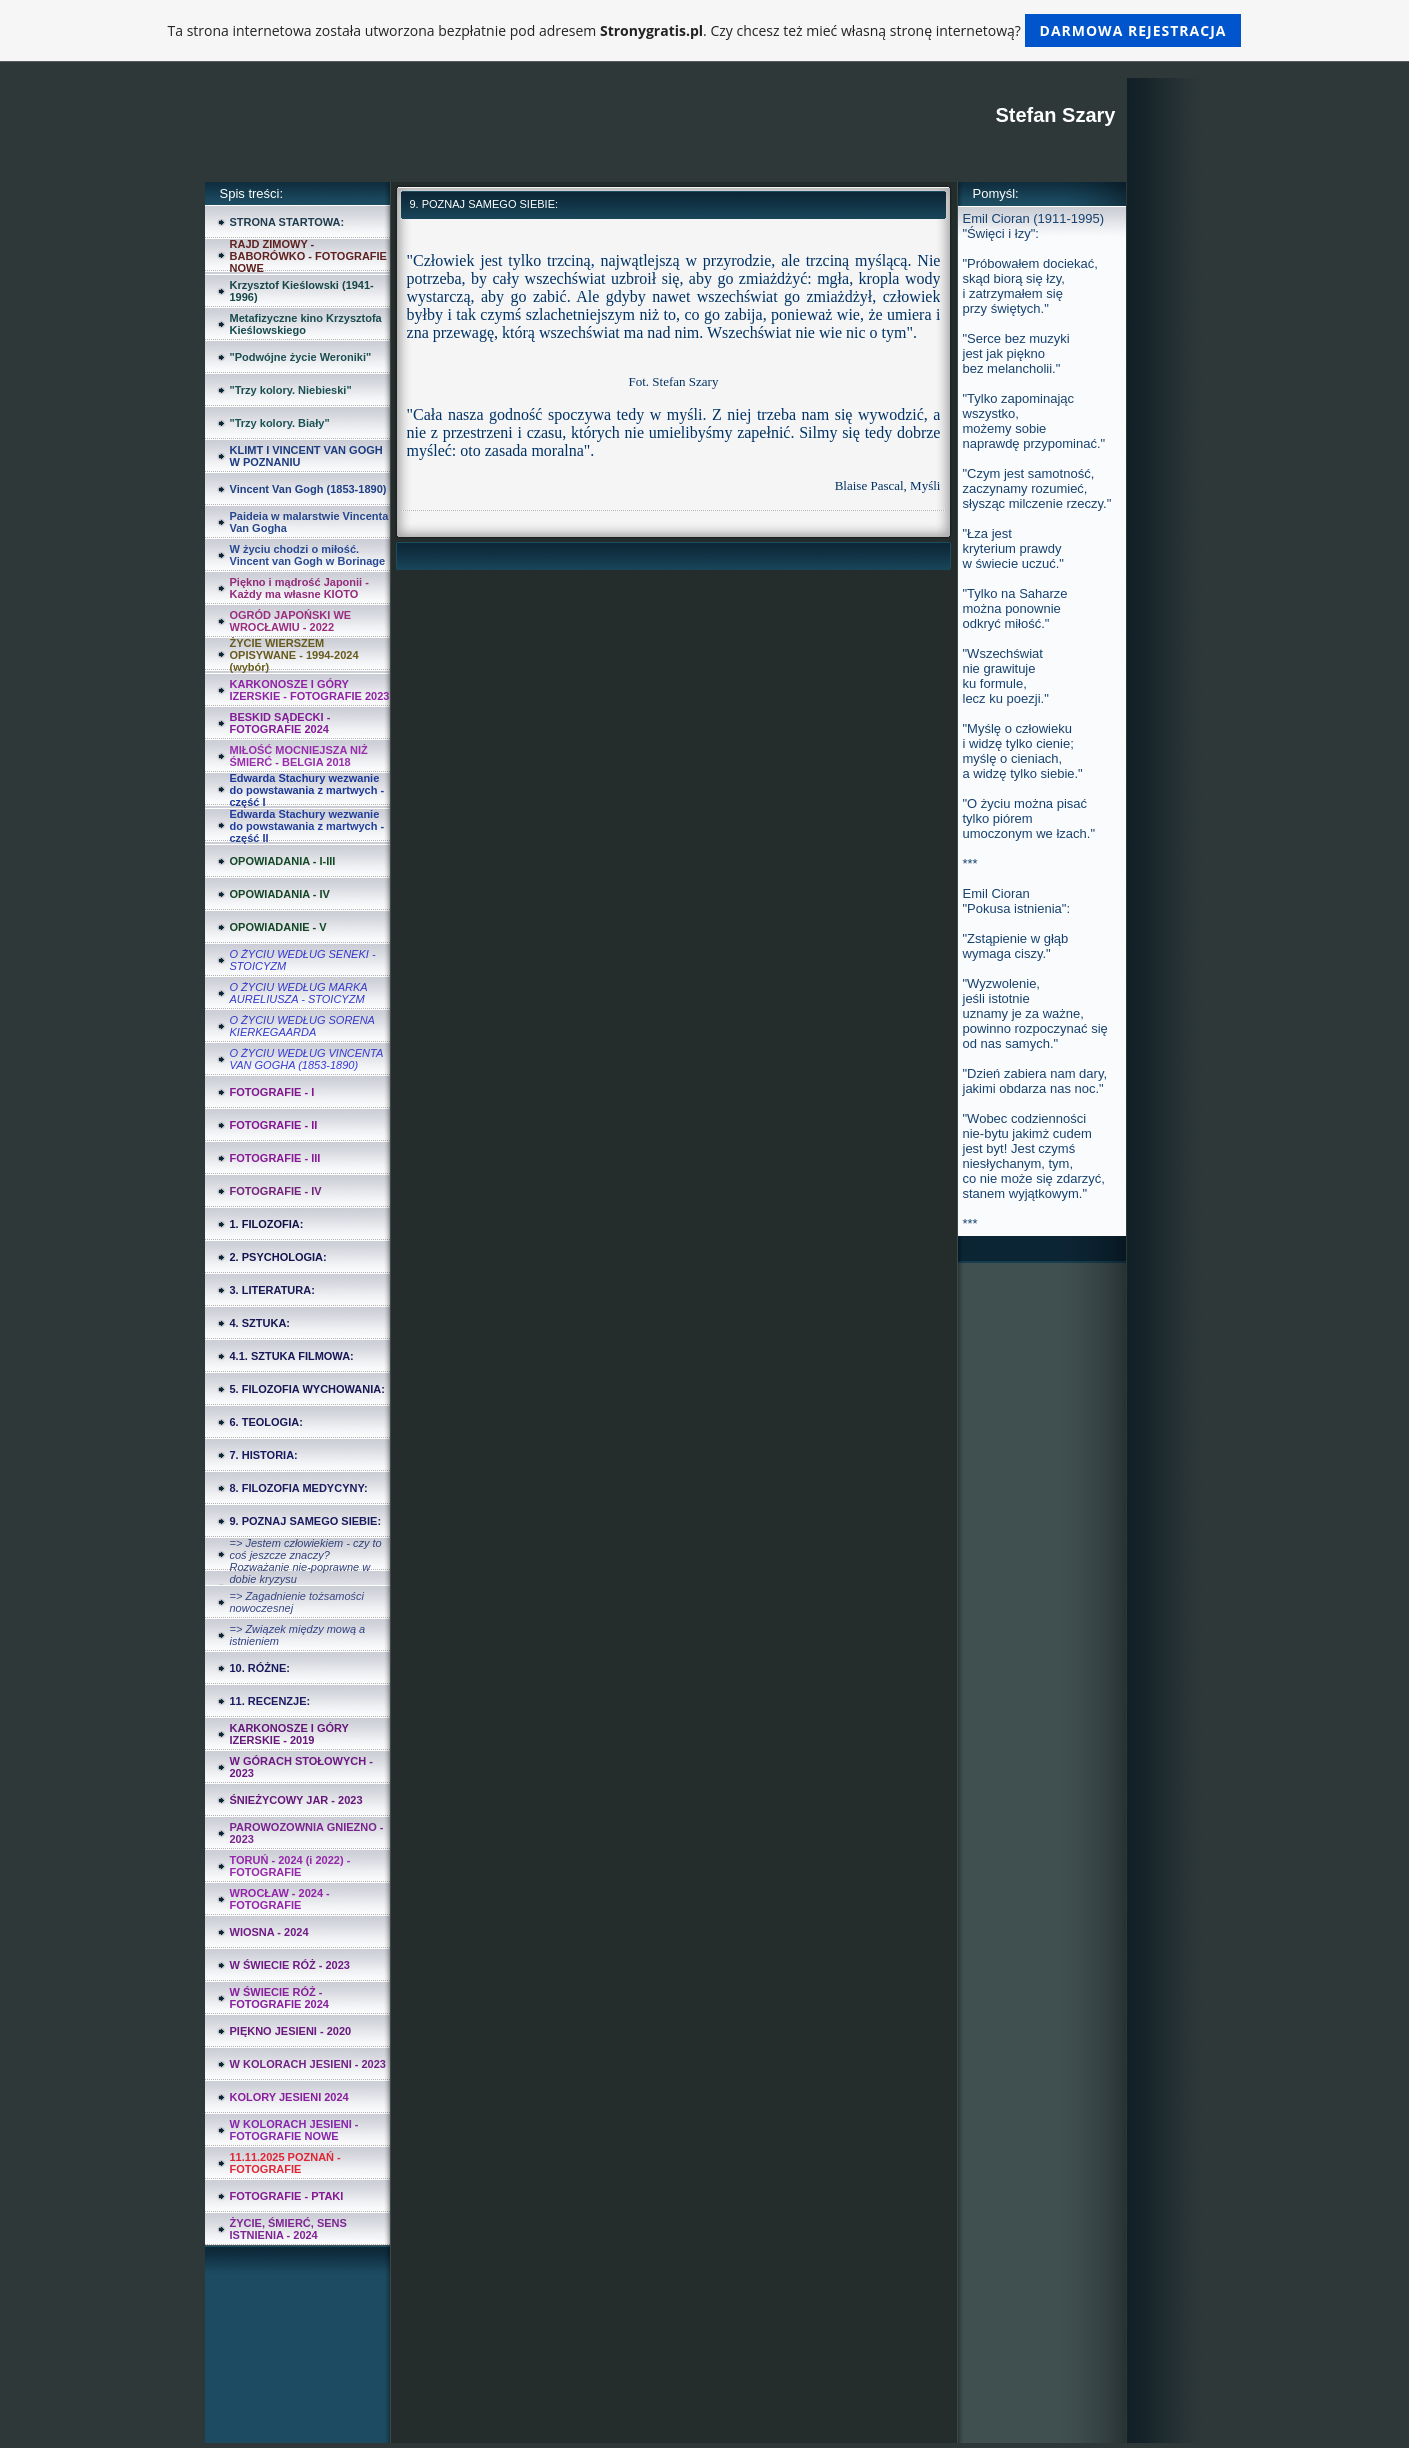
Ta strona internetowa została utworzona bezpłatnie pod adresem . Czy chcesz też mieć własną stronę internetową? (705, 30)
